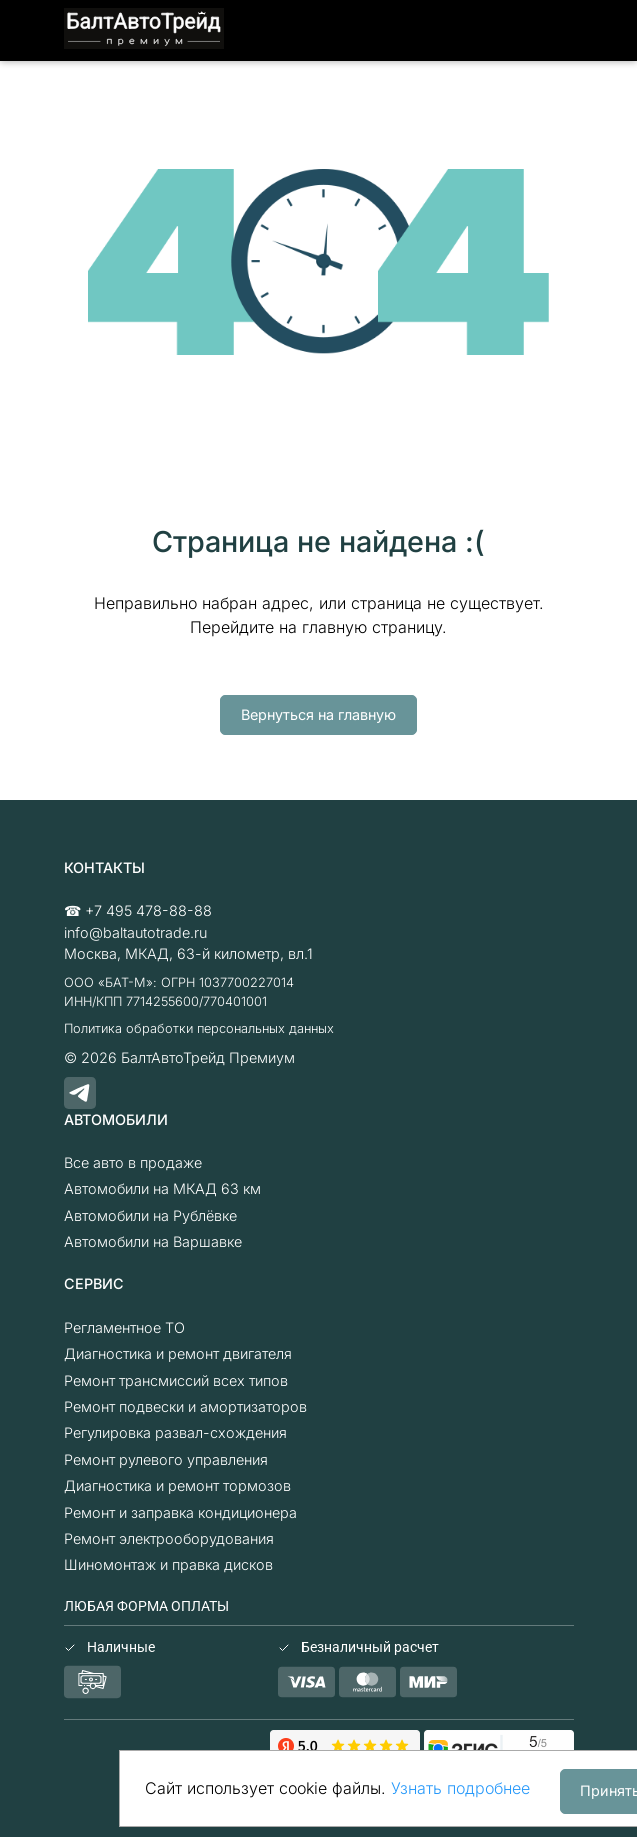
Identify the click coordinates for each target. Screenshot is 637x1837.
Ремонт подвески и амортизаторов (185, 1406)
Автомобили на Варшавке (153, 1241)
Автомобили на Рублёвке (150, 1215)
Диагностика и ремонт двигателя (178, 1353)
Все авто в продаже (133, 1162)
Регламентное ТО (124, 1327)
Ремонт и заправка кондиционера (180, 1512)
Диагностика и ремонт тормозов (177, 1485)
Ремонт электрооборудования (169, 1538)
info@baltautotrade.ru (135, 932)
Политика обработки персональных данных (199, 1028)
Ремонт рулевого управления (166, 1459)
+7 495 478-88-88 (148, 910)
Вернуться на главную (318, 714)
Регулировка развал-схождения (175, 1432)
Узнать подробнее (460, 1788)
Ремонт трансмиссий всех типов (176, 1380)
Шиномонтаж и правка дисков (168, 1564)
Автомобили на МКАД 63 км (162, 1188)
